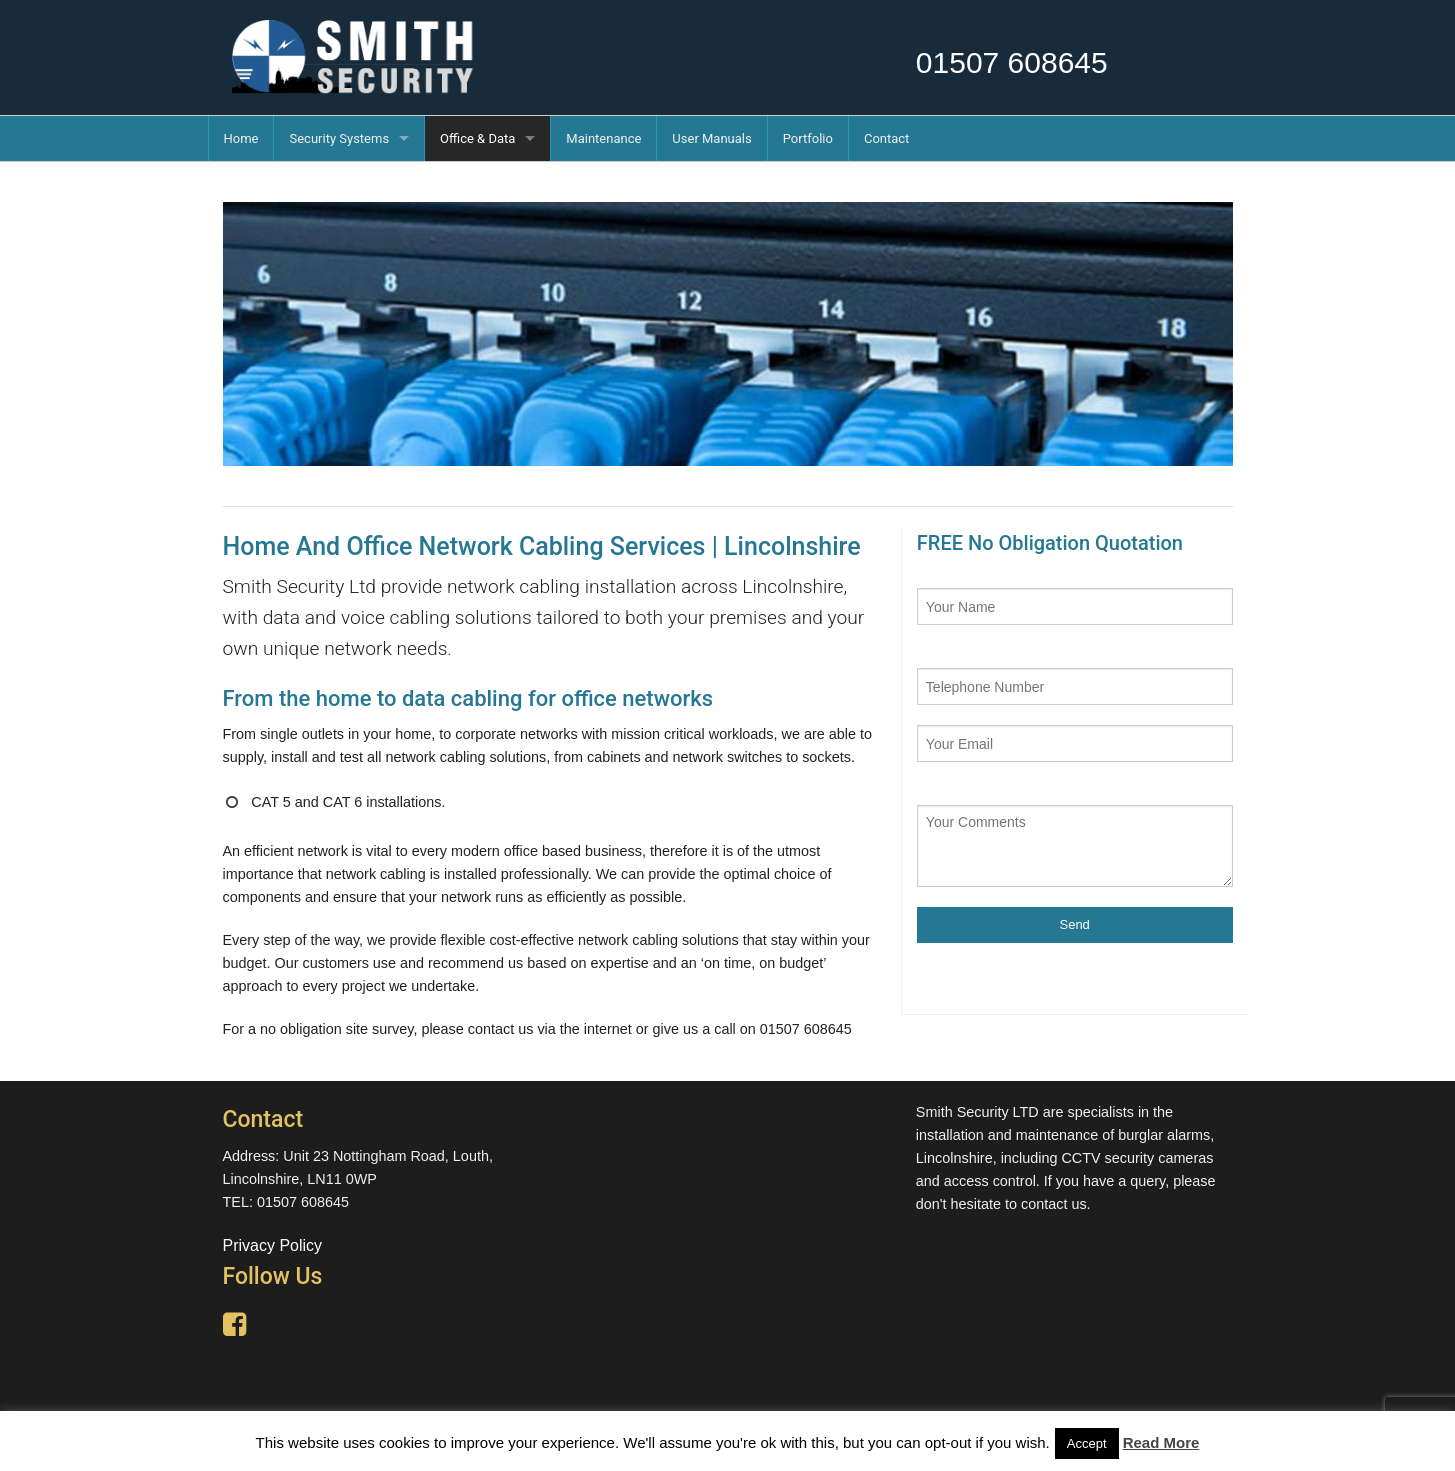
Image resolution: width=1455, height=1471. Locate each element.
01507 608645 (1012, 62)
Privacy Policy (273, 1245)
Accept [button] (1087, 1443)
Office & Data (477, 138)
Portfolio (808, 138)
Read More (1161, 1442)
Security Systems (339, 138)
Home (241, 138)
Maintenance (603, 138)
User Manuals (711, 138)
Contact (886, 138)
